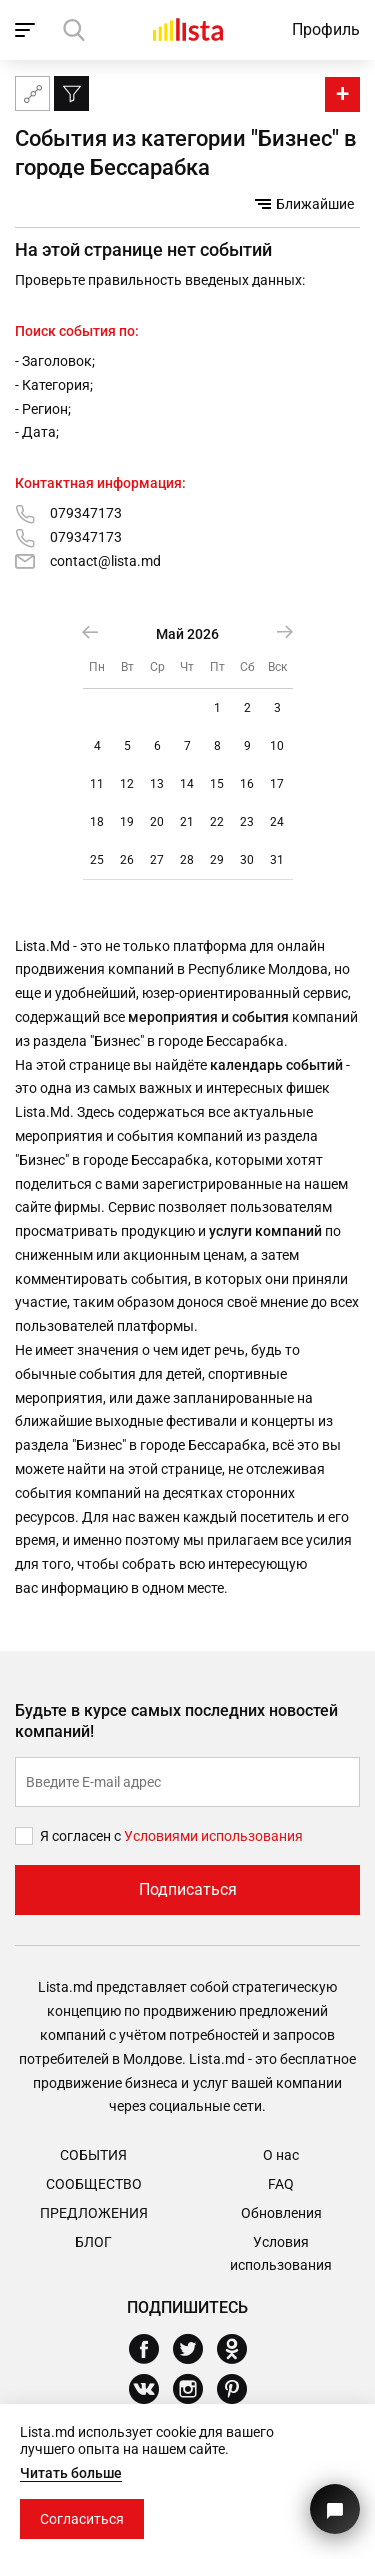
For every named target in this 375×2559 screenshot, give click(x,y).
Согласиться (82, 2519)
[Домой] (188, 29)
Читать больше (71, 2473)
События (93, 2155)
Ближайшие (304, 204)
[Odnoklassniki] (239, 2349)
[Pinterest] (239, 2389)
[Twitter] (195, 2349)
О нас (281, 2155)
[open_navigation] (27, 30)
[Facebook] (151, 2349)
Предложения (94, 2213)
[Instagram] (195, 2389)
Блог (93, 2242)
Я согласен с (82, 1836)
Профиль (326, 29)
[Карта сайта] (32, 93)
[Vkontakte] (151, 2389)
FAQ (281, 2184)
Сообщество (94, 2184)
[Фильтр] (71, 93)
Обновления (281, 2213)
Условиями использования (213, 1836)
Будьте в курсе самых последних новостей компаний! (176, 1721)
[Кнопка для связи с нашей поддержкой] (335, 2509)
